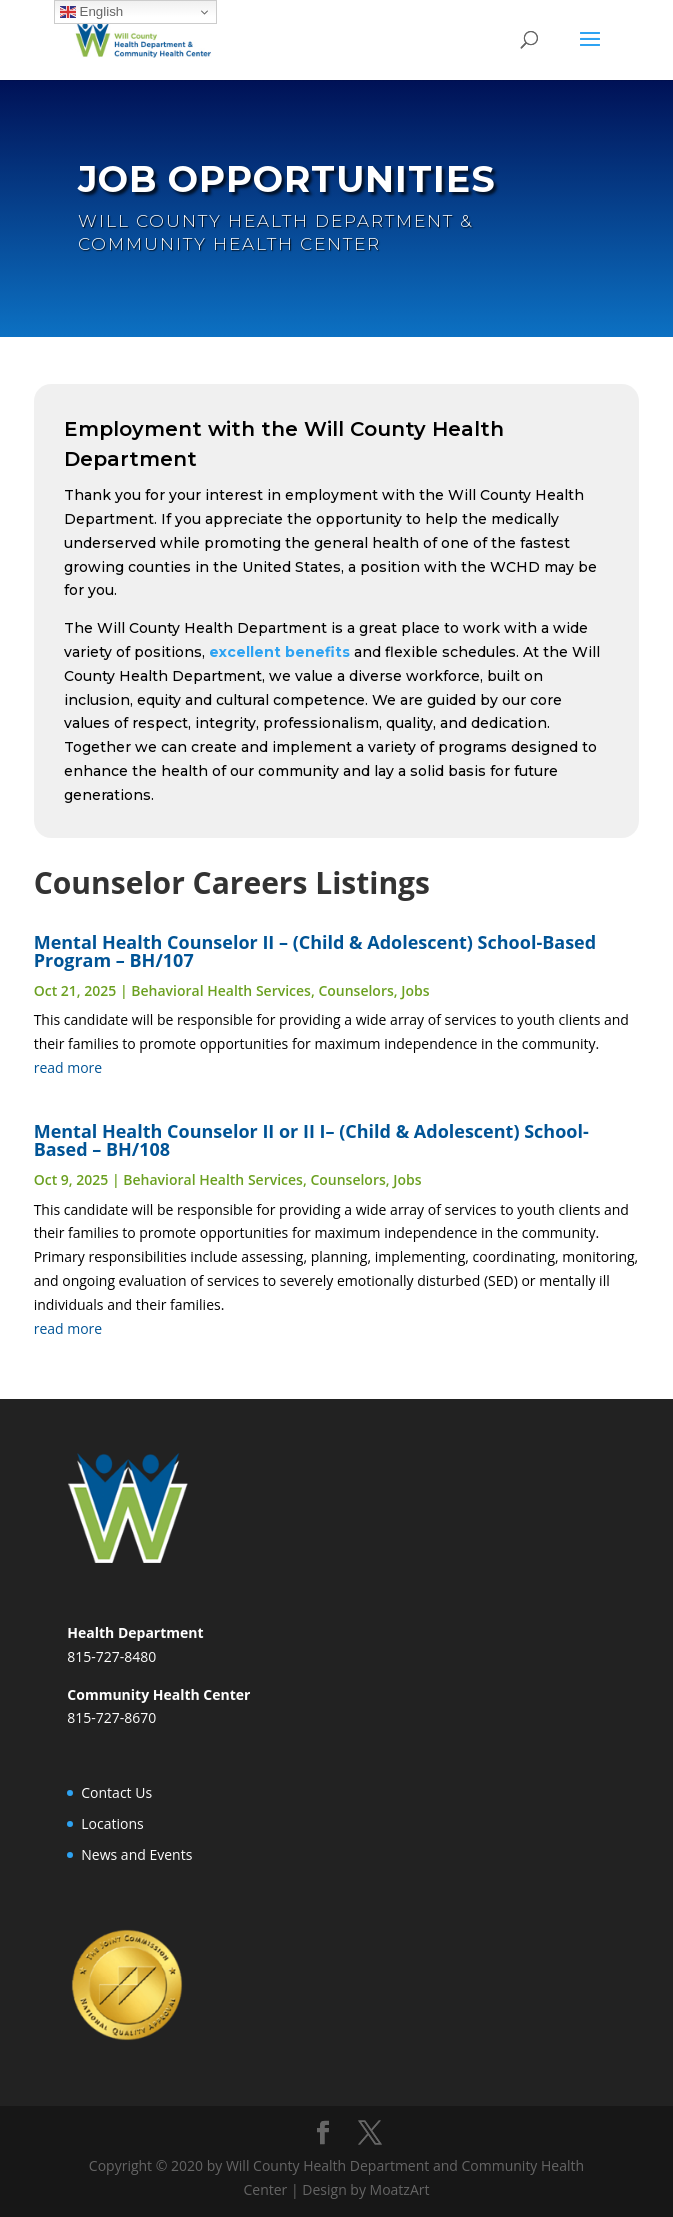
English (91, 12)
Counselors (355, 990)
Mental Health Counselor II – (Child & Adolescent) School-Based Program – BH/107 (315, 951)
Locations (112, 1823)
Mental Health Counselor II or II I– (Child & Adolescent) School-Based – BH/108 (311, 1140)
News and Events (136, 1854)
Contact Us (116, 1792)
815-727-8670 (111, 1717)
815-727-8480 (111, 1656)
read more (68, 1067)
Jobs (415, 990)
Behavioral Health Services (221, 990)
